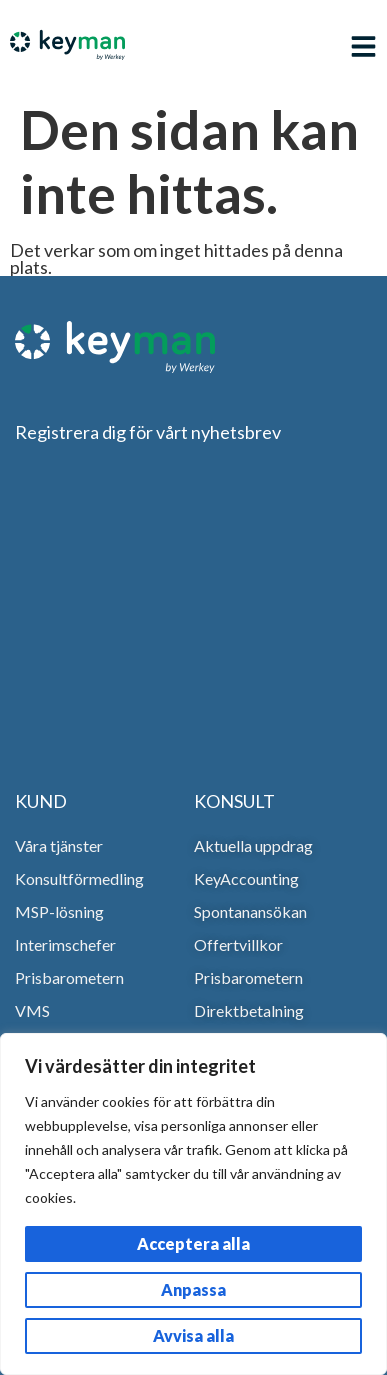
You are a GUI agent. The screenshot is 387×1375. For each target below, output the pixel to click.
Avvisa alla (193, 1335)
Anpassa (193, 1289)
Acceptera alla (193, 1243)
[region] (193, 1204)
